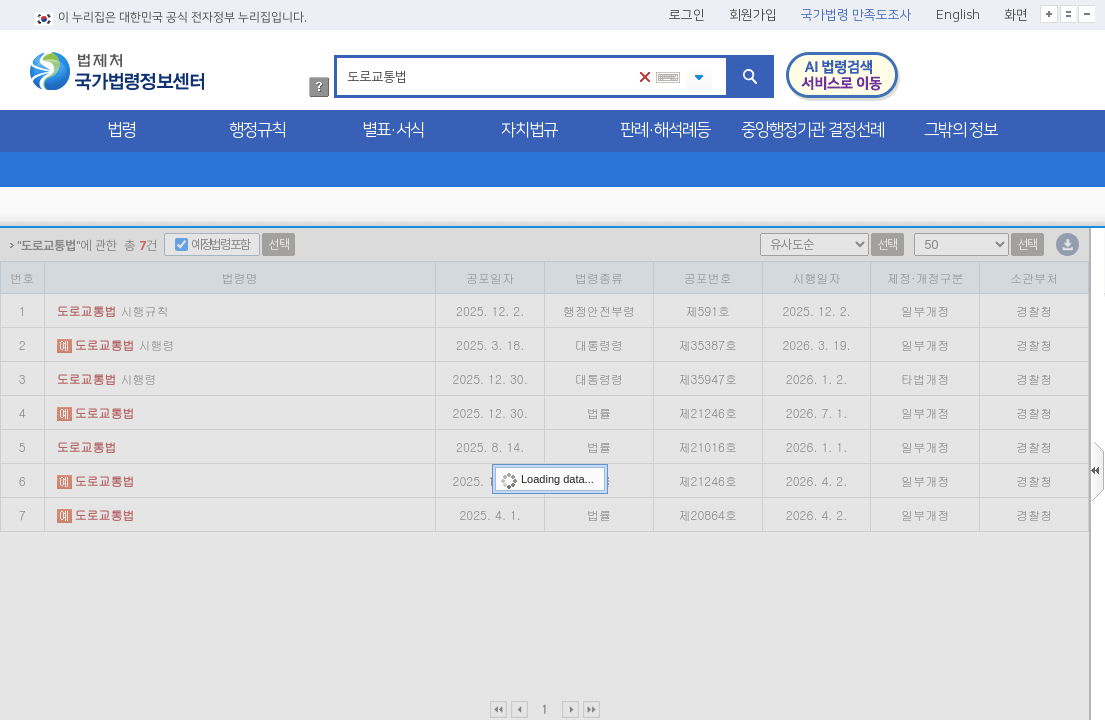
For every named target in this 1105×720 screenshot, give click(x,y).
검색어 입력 (343, 58)
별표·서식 (393, 130)
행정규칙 (257, 130)
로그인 (687, 15)
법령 (121, 130)
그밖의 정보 (960, 130)
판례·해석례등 (665, 130)
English (958, 15)
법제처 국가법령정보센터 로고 (117, 71)
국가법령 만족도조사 (856, 15)
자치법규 (529, 130)
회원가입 (753, 15)
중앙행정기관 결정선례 (812, 130)
